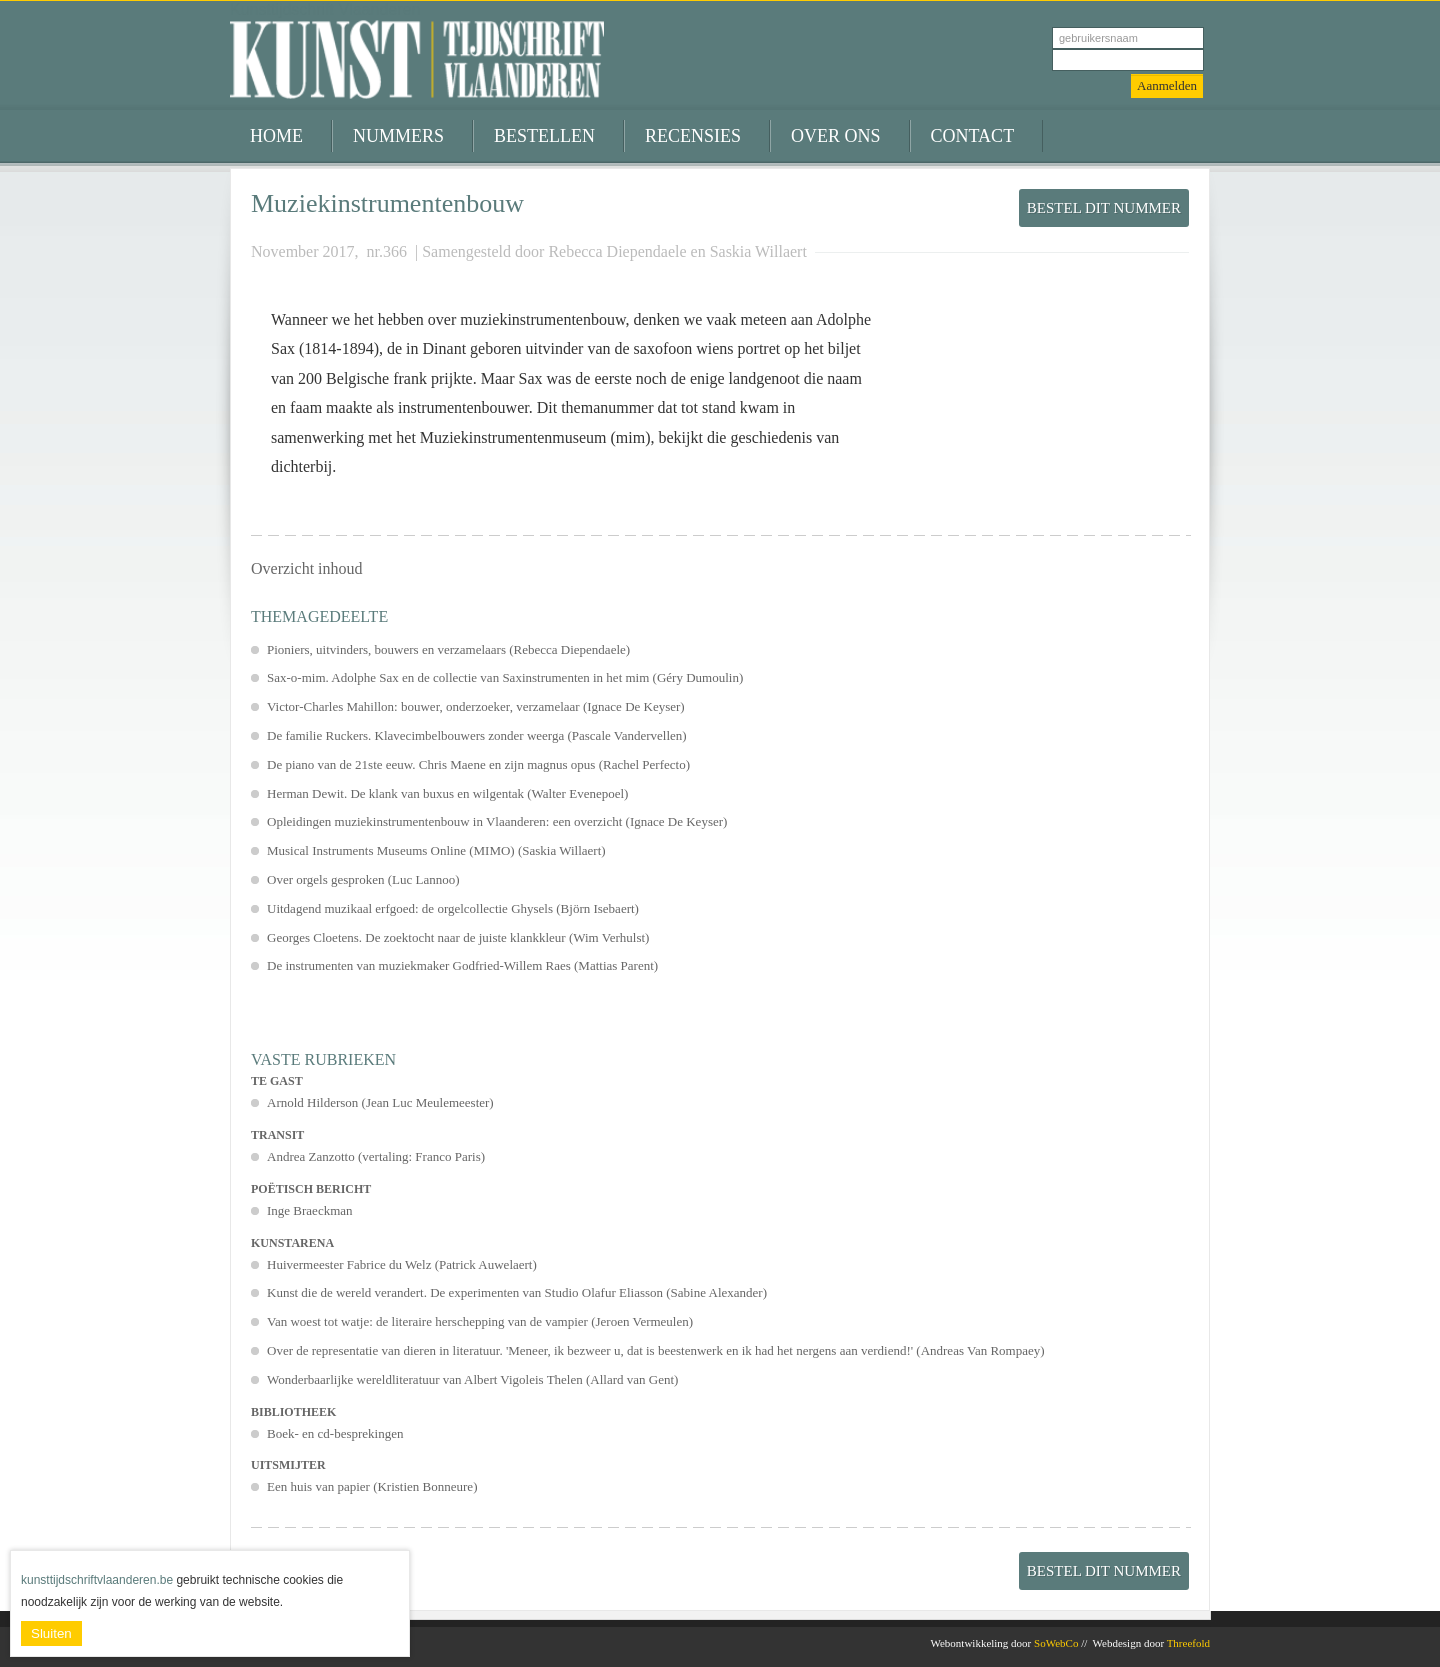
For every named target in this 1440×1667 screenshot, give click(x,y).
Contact (973, 136)
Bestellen (544, 136)
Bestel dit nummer (1104, 208)
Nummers (398, 136)
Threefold (1188, 1643)
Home (276, 136)
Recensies (693, 136)
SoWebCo (1056, 1643)
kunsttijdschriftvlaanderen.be (97, 1580)
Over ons (836, 136)
